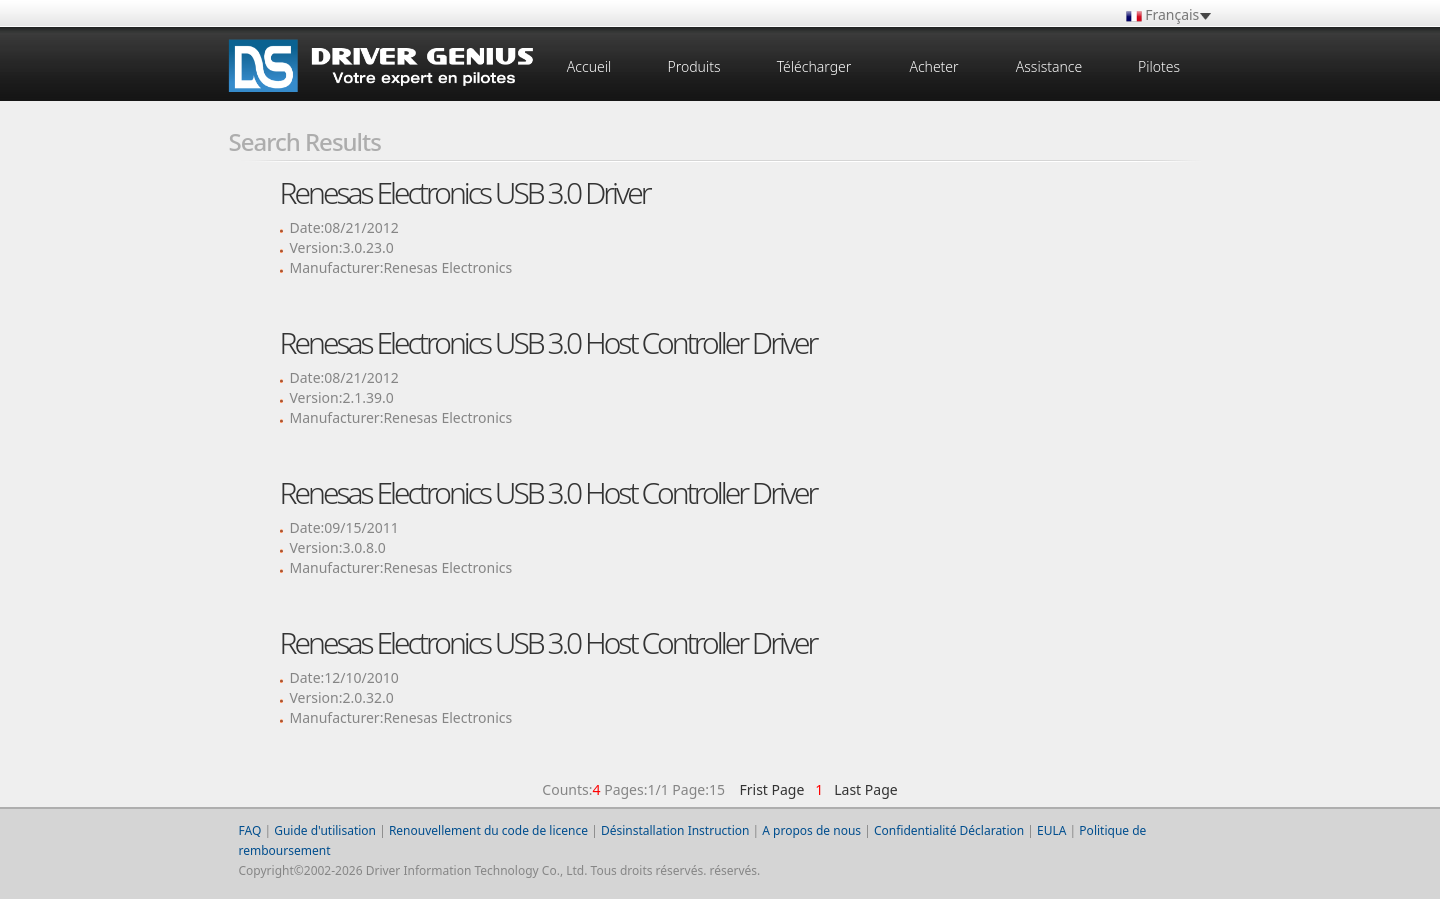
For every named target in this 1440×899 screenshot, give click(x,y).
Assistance (1049, 66)
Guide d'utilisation (325, 830)
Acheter (933, 66)
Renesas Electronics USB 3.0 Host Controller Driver (548, 342)
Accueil (589, 66)
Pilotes (1159, 66)
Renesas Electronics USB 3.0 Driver (465, 192)
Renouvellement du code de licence (488, 830)
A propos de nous (811, 830)
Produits (693, 66)
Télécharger (814, 66)
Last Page (862, 789)
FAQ (250, 830)
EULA (1051, 830)
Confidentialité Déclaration (949, 830)
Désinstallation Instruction (675, 830)
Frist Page (771, 789)
